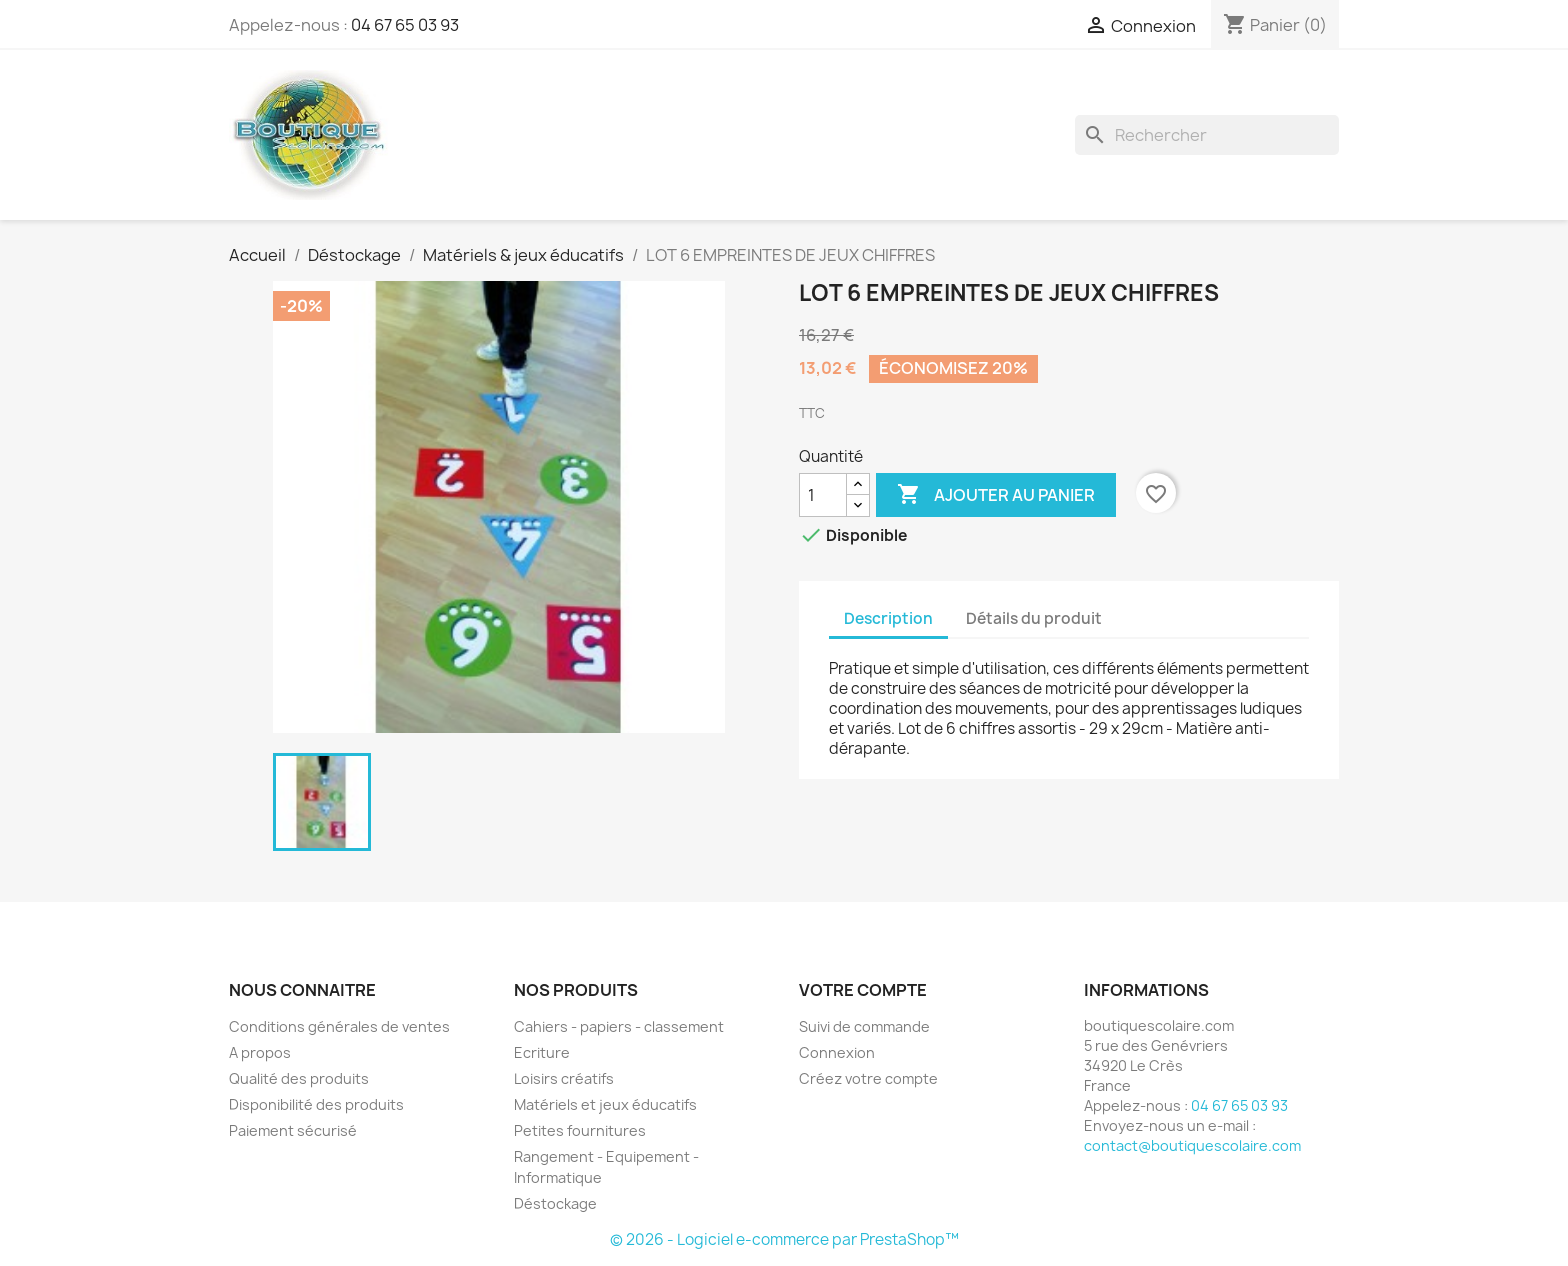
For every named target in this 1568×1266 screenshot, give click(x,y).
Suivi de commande (864, 1026)
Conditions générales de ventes (339, 1026)
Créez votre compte (868, 1078)
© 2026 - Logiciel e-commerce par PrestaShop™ (784, 1239)
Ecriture (542, 1052)
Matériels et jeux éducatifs (605, 1104)
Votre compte (863, 990)
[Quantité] (823, 495)
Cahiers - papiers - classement (619, 1026)
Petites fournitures (580, 1130)
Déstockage (555, 1203)
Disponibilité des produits (316, 1104)
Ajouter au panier (996, 495)
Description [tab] (888, 618)
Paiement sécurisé (293, 1130)
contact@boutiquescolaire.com (1192, 1145)
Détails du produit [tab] (1034, 618)
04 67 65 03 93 (405, 25)
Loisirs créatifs (564, 1078)
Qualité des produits (299, 1078)
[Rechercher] (1207, 135)
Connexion (837, 1052)
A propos (260, 1052)
